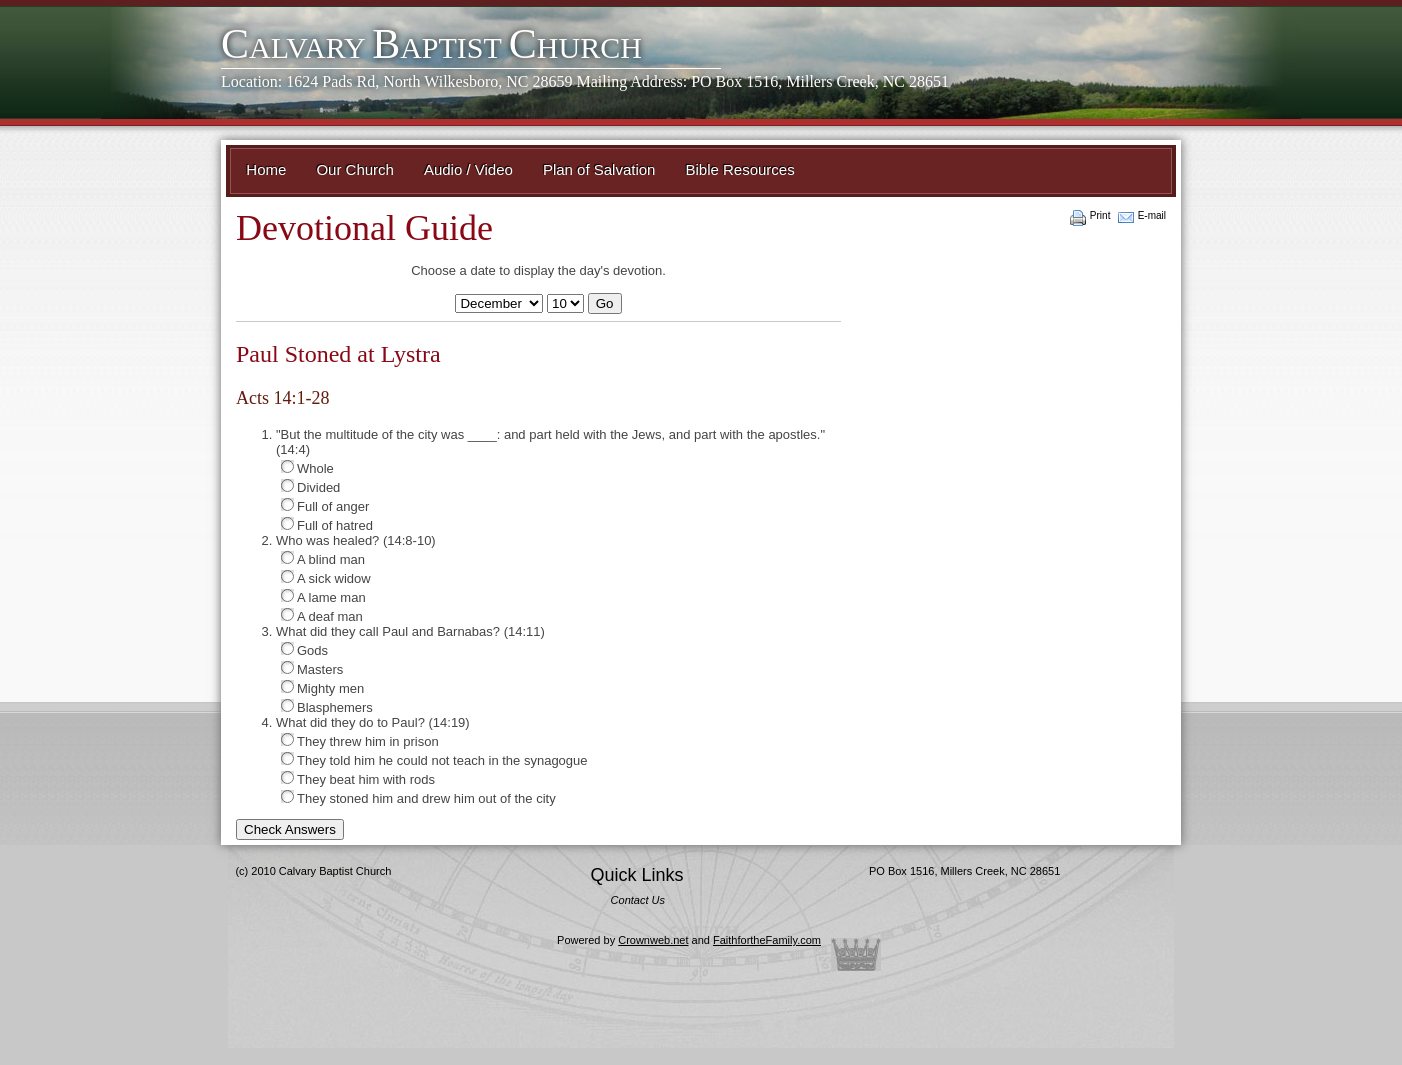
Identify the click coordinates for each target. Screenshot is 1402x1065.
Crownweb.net (653, 940)
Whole (307, 468)
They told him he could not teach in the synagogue (434, 760)
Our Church (355, 169)
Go (605, 303)
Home (266, 169)
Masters (312, 669)
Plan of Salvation (599, 169)
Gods (304, 650)
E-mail (1152, 215)
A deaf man (322, 616)
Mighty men (322, 688)
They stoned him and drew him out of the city (418, 798)
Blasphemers (327, 707)
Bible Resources (739, 169)
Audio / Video (468, 169)
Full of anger (325, 506)
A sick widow (326, 578)
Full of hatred (327, 525)
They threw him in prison (360, 741)
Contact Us (638, 900)
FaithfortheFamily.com (767, 940)
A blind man (323, 559)
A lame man (323, 597)
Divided (310, 487)
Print (1100, 215)
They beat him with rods (358, 779)
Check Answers (290, 829)
